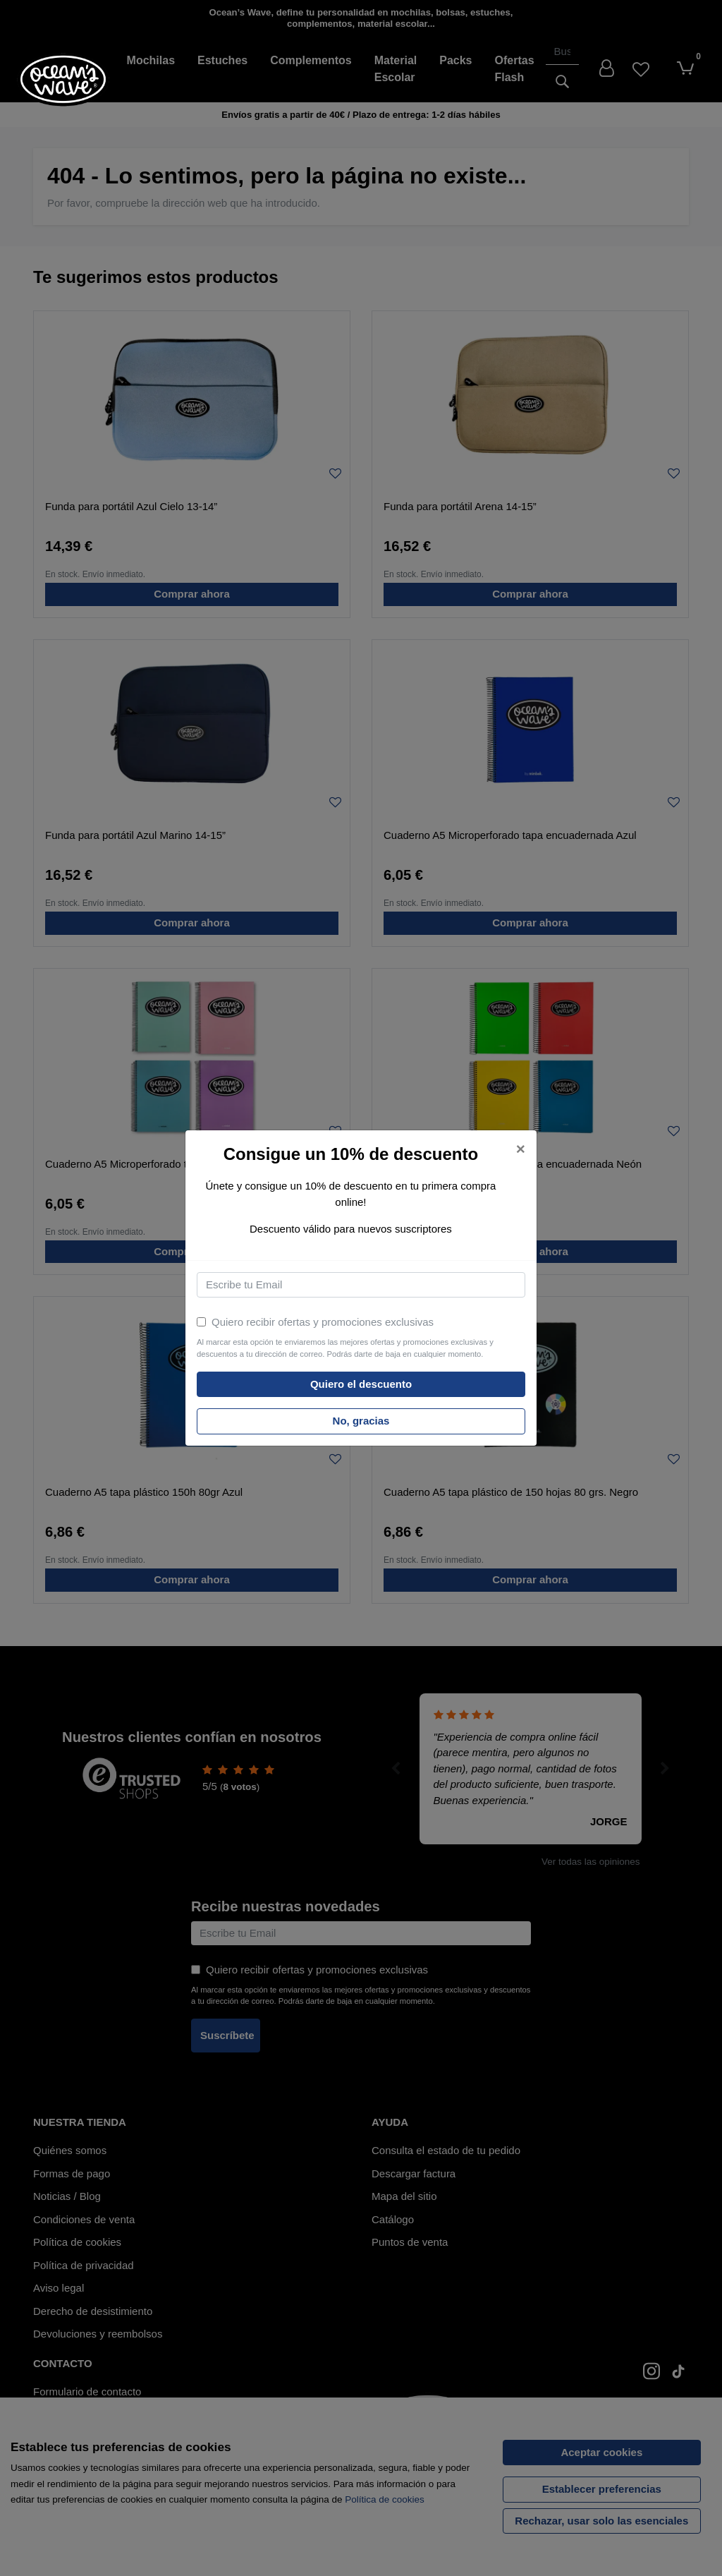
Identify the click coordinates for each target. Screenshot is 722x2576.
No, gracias (361, 1421)
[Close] (521, 1149)
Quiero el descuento (361, 1384)
